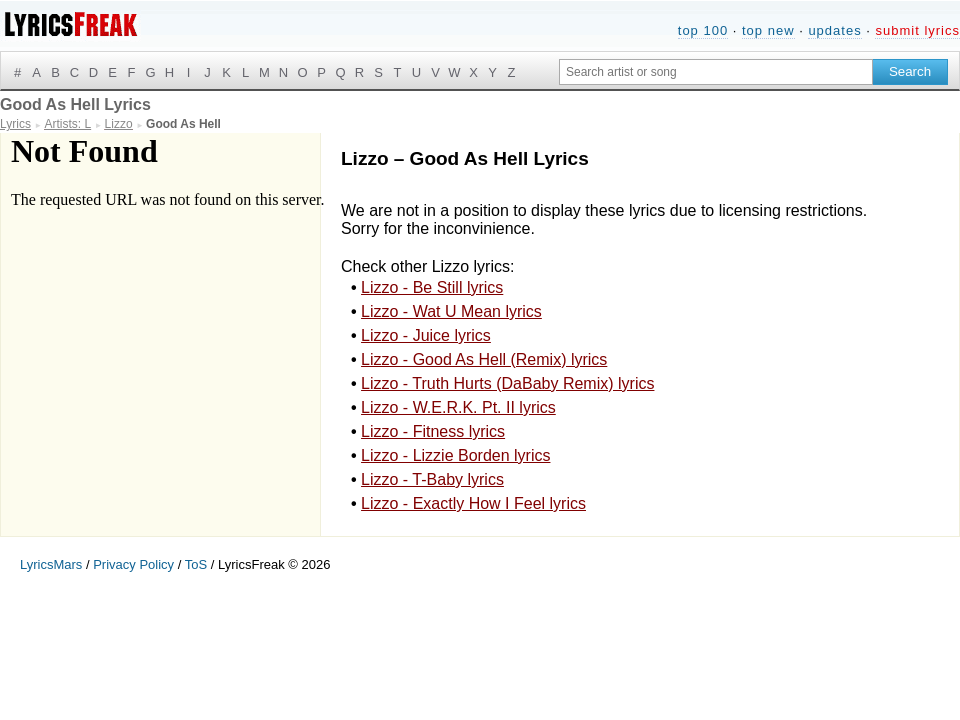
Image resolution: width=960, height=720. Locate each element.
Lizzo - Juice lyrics (426, 335)
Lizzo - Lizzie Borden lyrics (455, 455)
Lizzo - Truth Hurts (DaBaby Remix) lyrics (507, 383)
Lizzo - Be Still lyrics (432, 287)
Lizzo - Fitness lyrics (433, 431)
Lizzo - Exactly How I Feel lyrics (473, 503)
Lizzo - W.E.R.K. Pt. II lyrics (458, 407)
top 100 (703, 30)
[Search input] (716, 72)
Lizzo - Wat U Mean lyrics (451, 311)
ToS (196, 564)
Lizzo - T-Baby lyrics (432, 479)
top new (768, 30)
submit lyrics (917, 30)
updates (834, 30)
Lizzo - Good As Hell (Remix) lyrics (484, 359)
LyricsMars (51, 564)
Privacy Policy (133, 564)
